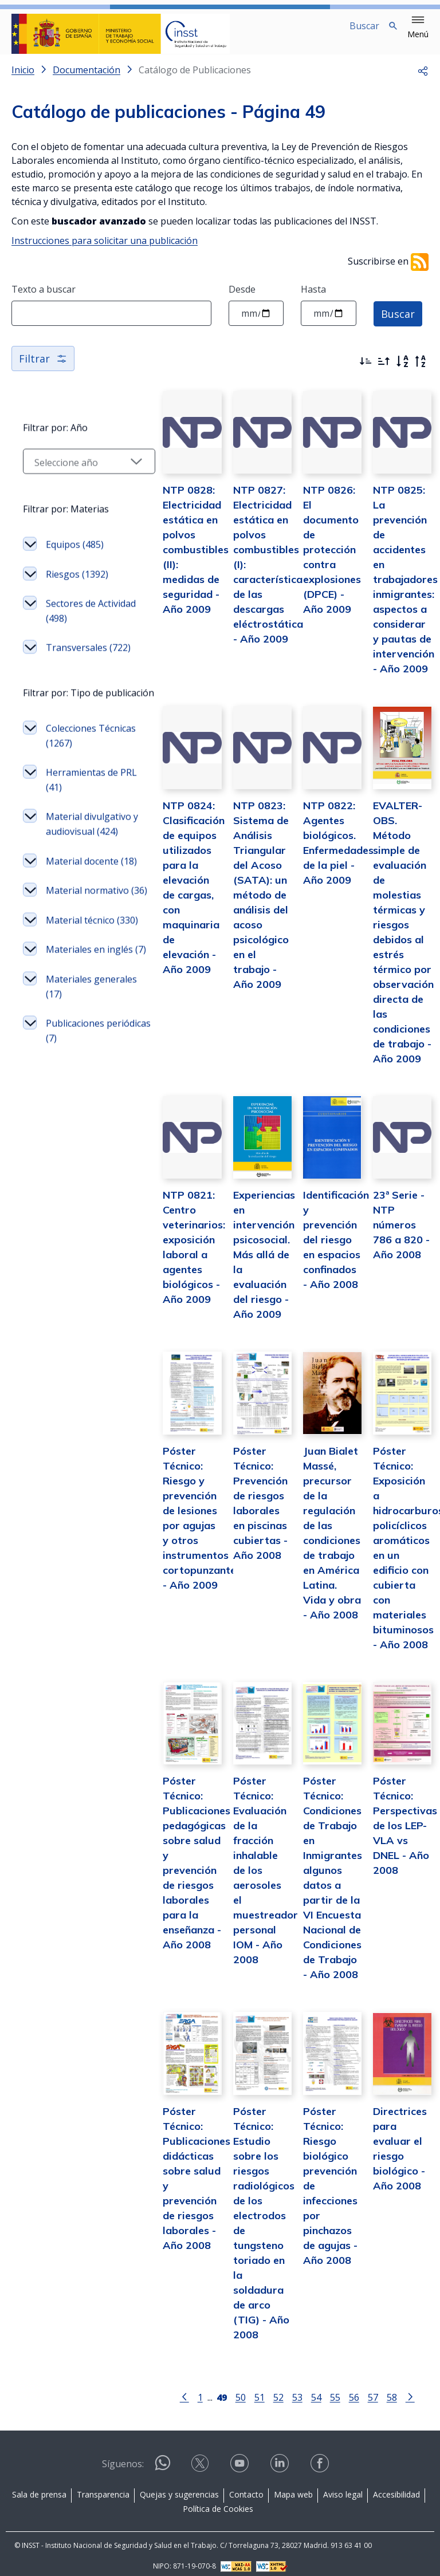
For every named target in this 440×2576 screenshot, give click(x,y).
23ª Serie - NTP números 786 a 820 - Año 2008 (398, 1232)
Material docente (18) (82, 932)
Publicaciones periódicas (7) (75, 1153)
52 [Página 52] (265, 2388)
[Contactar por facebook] (321, 2458)
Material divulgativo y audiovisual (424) (82, 880)
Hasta (313, 298)
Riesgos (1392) (77, 595)
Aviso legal (343, 2485)
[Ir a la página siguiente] (396, 2387)
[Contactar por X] (201, 2458)
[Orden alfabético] (402, 370)
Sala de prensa (39, 2485)
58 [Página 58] (378, 2388)
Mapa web (293, 2485)
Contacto (246, 2485)
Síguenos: (123, 2455)
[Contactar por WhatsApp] (163, 2459)
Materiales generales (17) (76, 1108)
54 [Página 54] (302, 2388)
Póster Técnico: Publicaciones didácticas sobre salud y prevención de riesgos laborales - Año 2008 (169, 2177)
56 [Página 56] (340, 2388)
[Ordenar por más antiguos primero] (384, 370)
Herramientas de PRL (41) (82, 829)
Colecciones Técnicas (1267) (79, 785)
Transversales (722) (76, 676)
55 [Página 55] (321, 2388)
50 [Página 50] (227, 2388)
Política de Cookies (218, 2500)
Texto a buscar (43, 298)
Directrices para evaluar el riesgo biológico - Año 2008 (398, 2147)
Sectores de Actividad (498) (76, 631)
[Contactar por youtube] (240, 2458)
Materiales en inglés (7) (75, 1064)
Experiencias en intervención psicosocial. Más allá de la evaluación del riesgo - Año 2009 (243, 1262)
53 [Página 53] (283, 2388)
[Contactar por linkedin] (280, 2458)
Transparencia (103, 2485)
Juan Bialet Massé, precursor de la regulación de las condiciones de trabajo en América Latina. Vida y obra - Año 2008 (321, 1543)
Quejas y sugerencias (179, 2485)
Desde (242, 298)
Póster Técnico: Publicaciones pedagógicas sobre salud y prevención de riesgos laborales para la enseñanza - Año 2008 (169, 1852)
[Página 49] (208, 2387)
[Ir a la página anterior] (171, 2387)
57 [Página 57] (359, 2388)
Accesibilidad (396, 2485)
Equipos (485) (75, 565)
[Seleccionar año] (75, 482)
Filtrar (43, 368)
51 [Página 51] (246, 2388)
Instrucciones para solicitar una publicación (104, 249)
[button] (418, 27)
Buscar (398, 322)
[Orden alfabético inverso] (420, 370)
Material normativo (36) (77, 976)
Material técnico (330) (80, 1020)
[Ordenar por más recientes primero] (366, 370)
